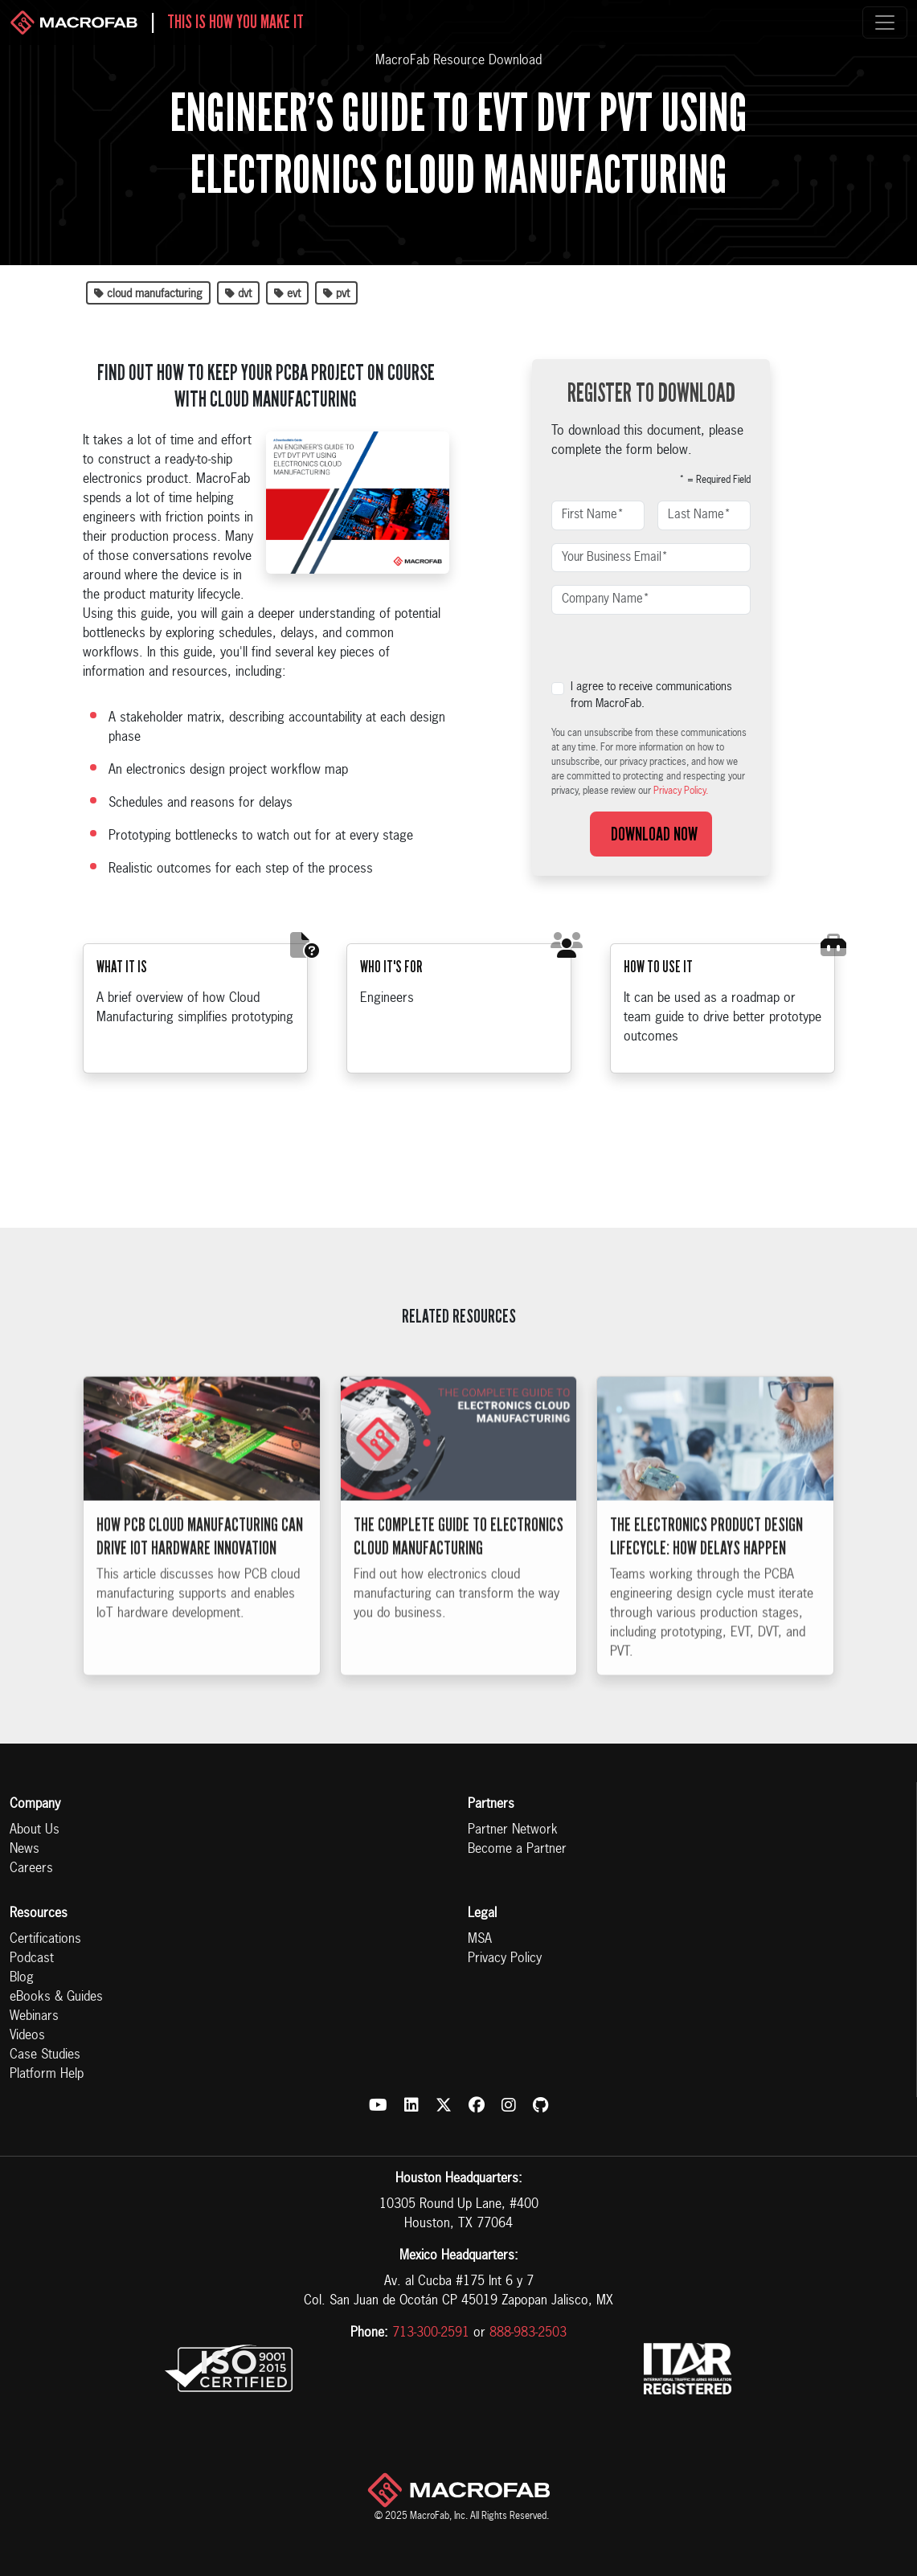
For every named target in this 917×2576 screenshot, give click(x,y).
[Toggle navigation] (884, 22)
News (24, 1849)
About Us (34, 1830)
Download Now (651, 834)
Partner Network (513, 1830)
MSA (480, 1939)
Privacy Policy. (680, 791)
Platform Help (47, 2074)
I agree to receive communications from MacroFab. (651, 695)
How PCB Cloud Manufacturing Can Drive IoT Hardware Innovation (199, 1565)
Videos (27, 2036)
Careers (31, 1868)
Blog (22, 1978)
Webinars (34, 2016)
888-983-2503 (528, 2333)
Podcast (32, 1958)
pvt (336, 294)
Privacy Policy (505, 1958)
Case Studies (45, 2055)
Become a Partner (517, 1849)
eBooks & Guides (56, 1997)
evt (287, 294)
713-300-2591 (430, 2333)
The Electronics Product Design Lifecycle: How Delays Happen (706, 1565)
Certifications (45, 1939)
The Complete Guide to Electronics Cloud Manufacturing (458, 1565)
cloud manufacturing (148, 294)
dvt (238, 294)
